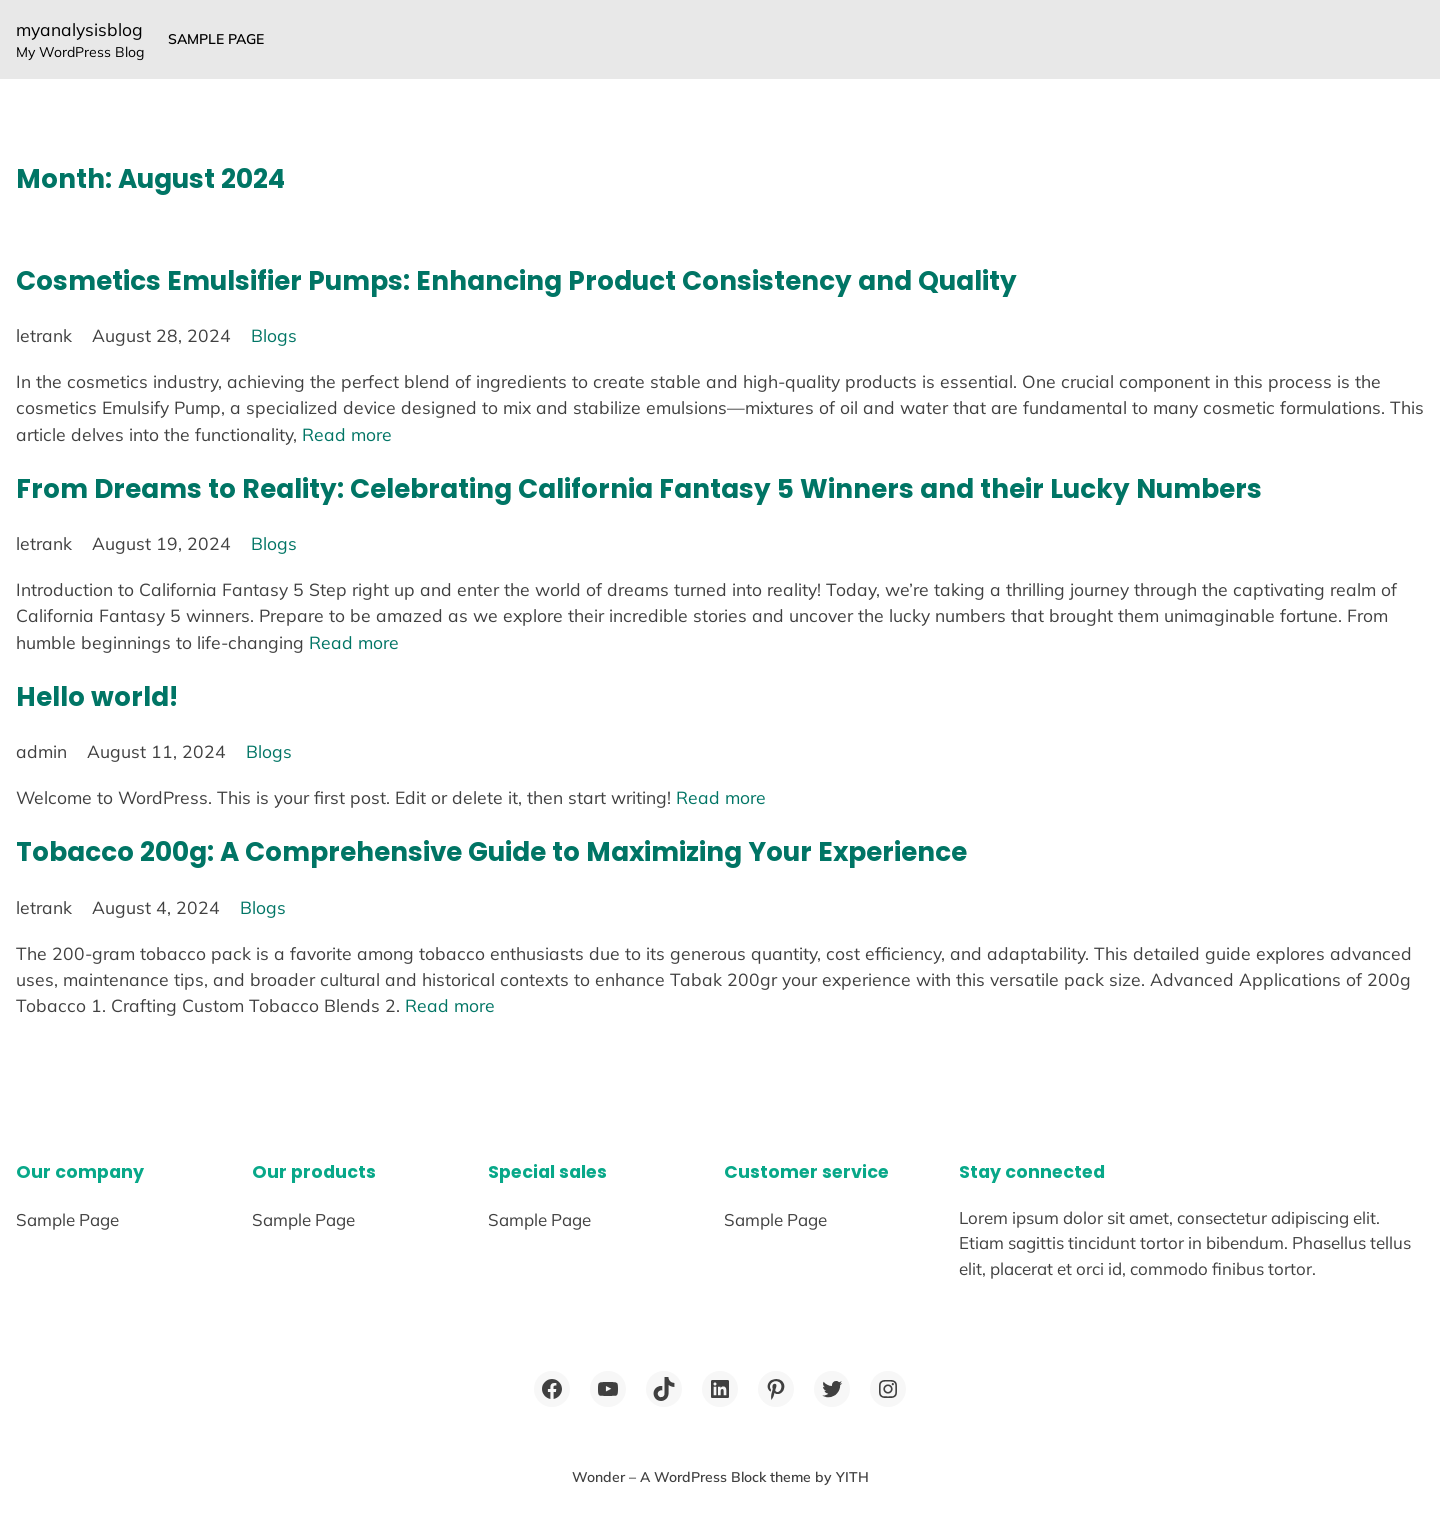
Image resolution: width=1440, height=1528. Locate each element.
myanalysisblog (79, 29)
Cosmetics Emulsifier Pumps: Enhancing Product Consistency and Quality (516, 280)
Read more (347, 434)
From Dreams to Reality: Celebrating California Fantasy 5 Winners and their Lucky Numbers (639, 488)
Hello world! (97, 696)
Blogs (274, 335)
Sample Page (216, 39)
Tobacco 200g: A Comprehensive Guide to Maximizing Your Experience (491, 851)
